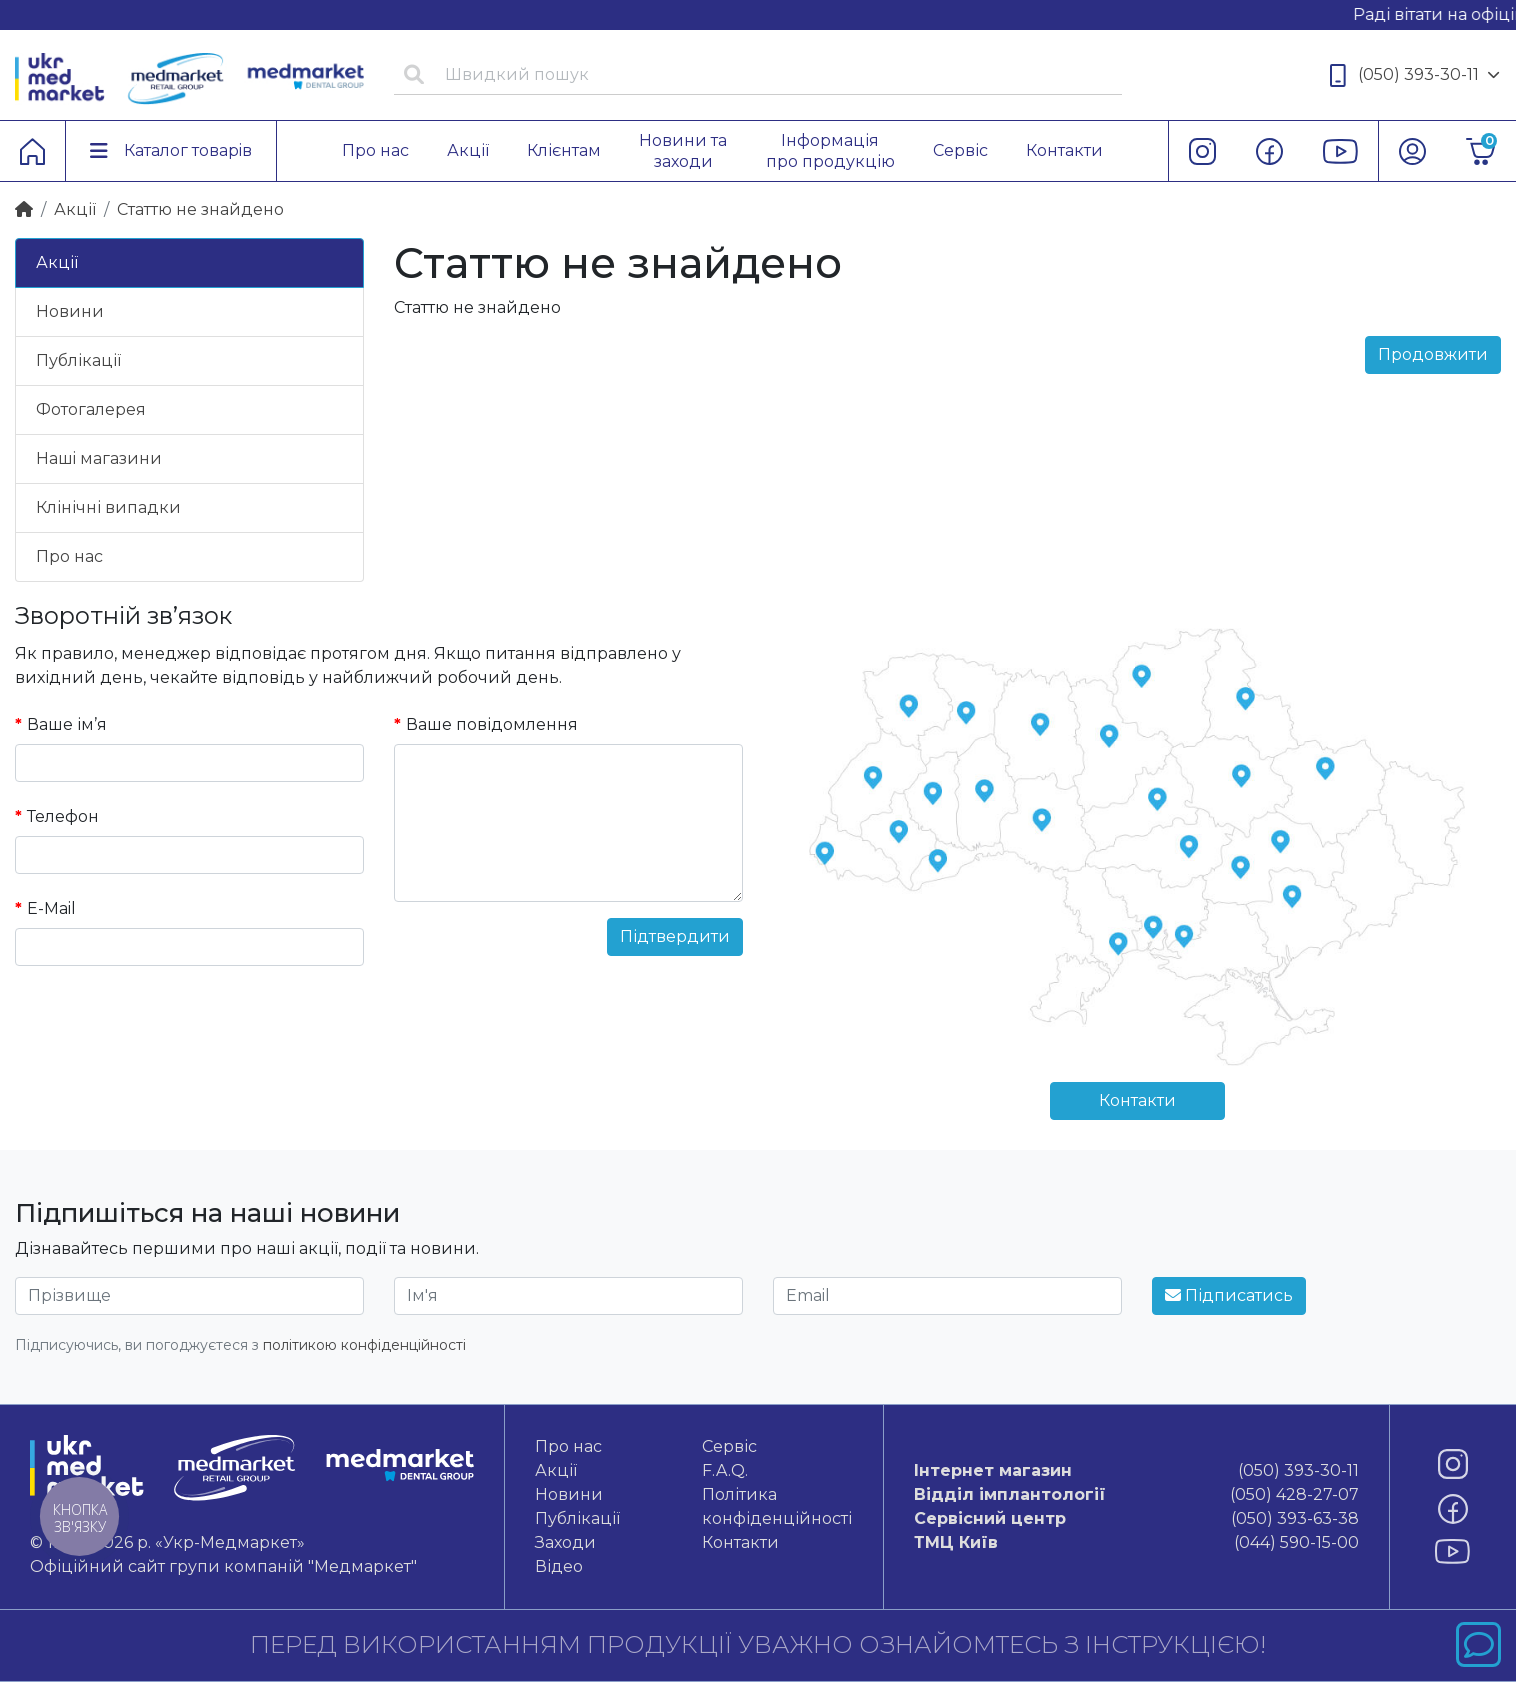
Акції (75, 209)
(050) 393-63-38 (1136, 1519)
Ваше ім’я (67, 724)
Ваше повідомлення (492, 724)
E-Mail (51, 908)
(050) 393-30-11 (1415, 75)
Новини (70, 311)
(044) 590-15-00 (1136, 1543)
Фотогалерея (91, 409)
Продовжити (1433, 354)
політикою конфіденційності (364, 1345)
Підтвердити (675, 936)
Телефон (63, 816)
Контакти (1137, 1100)
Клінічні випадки (108, 507)
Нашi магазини (99, 458)
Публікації (78, 360)
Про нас (69, 556)
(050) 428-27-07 (1136, 1495)
